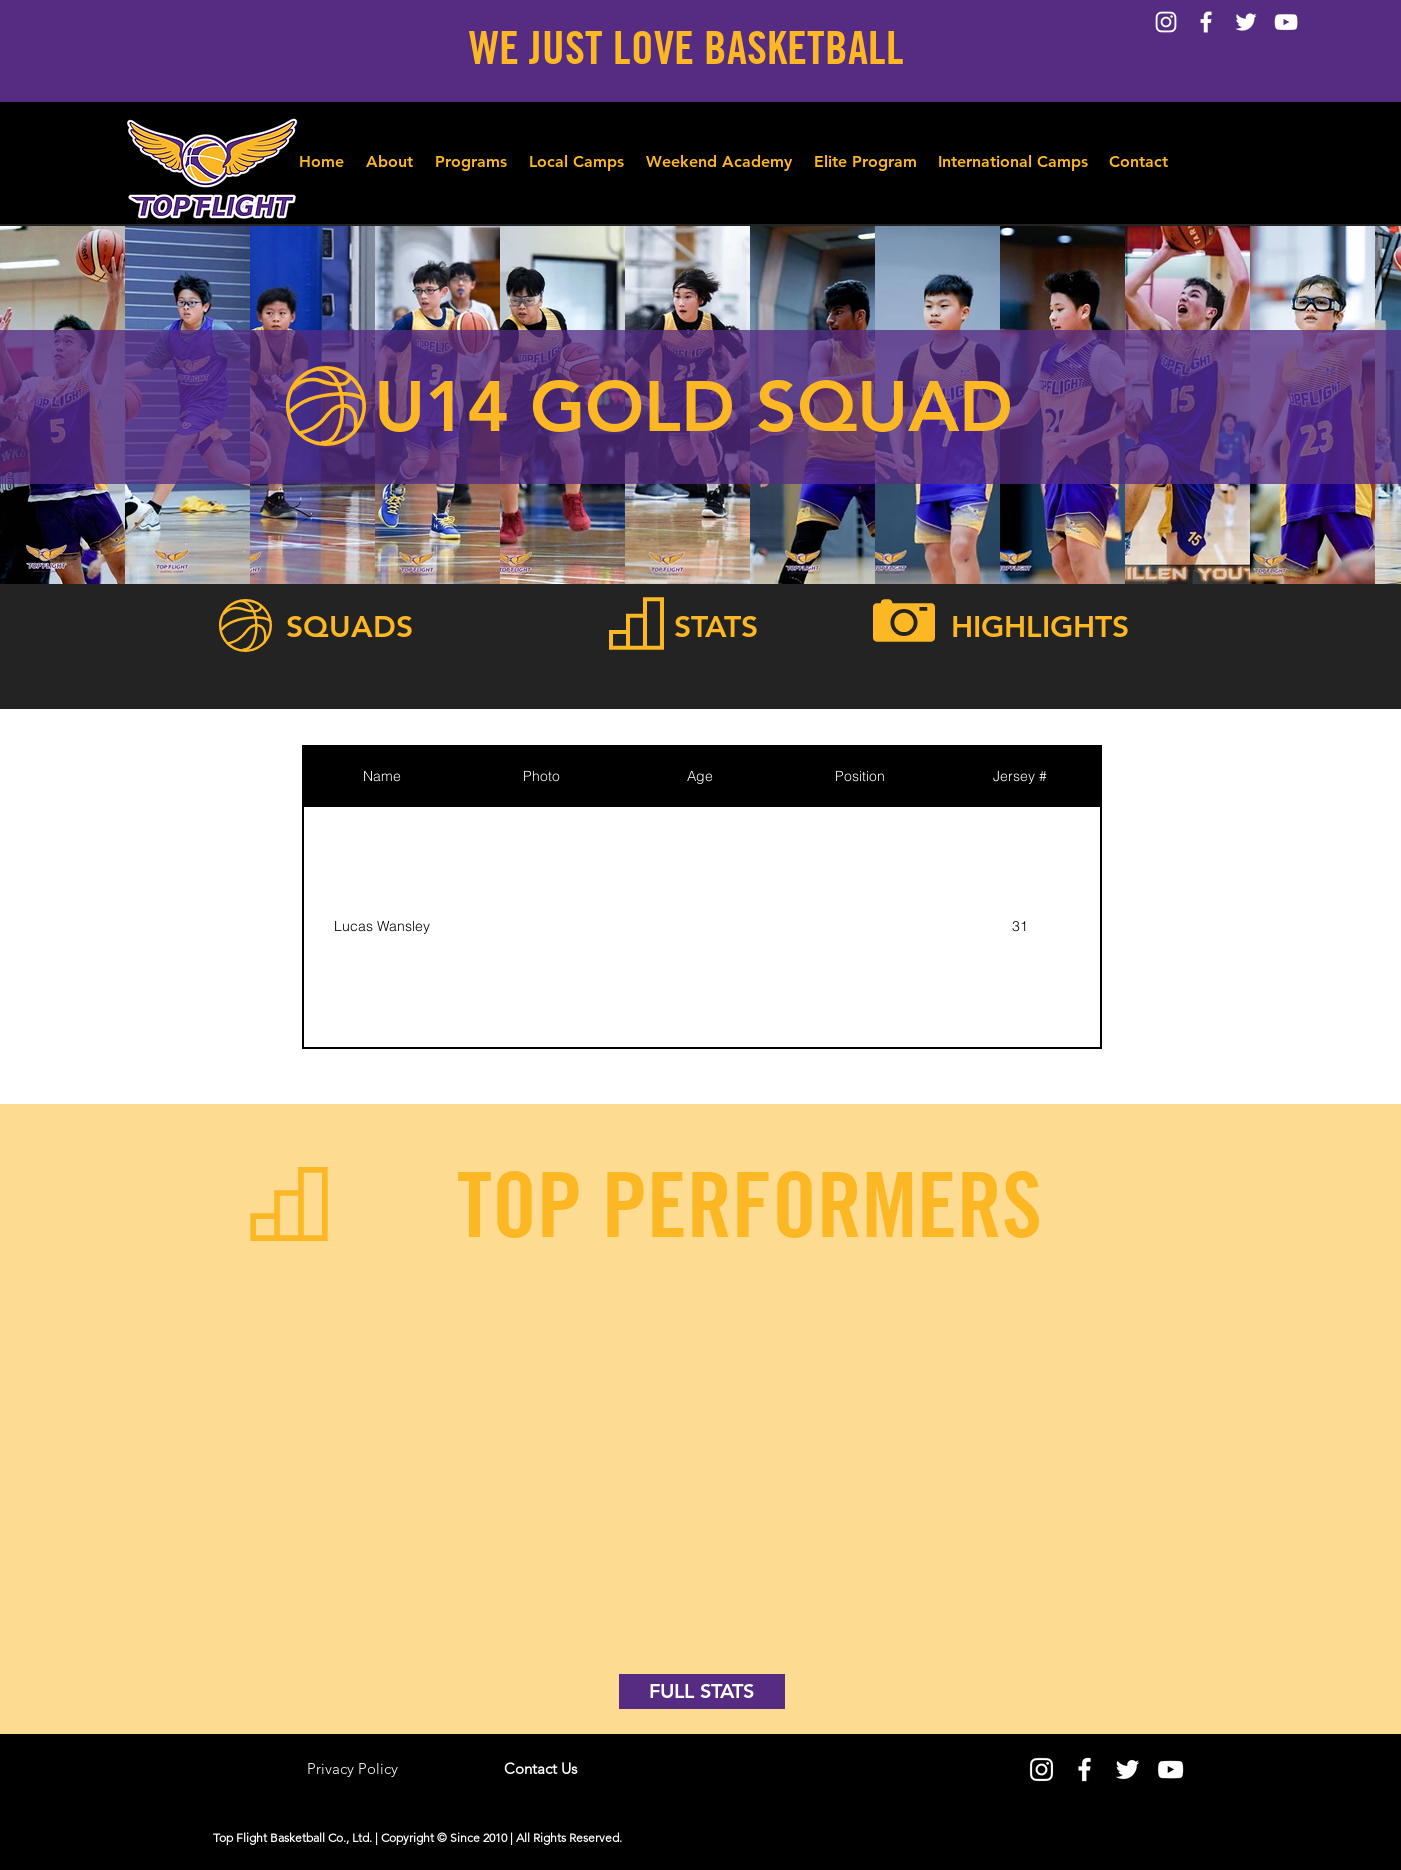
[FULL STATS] (702, 1691)
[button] (471, 153)
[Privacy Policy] (353, 1769)
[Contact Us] (541, 1769)
